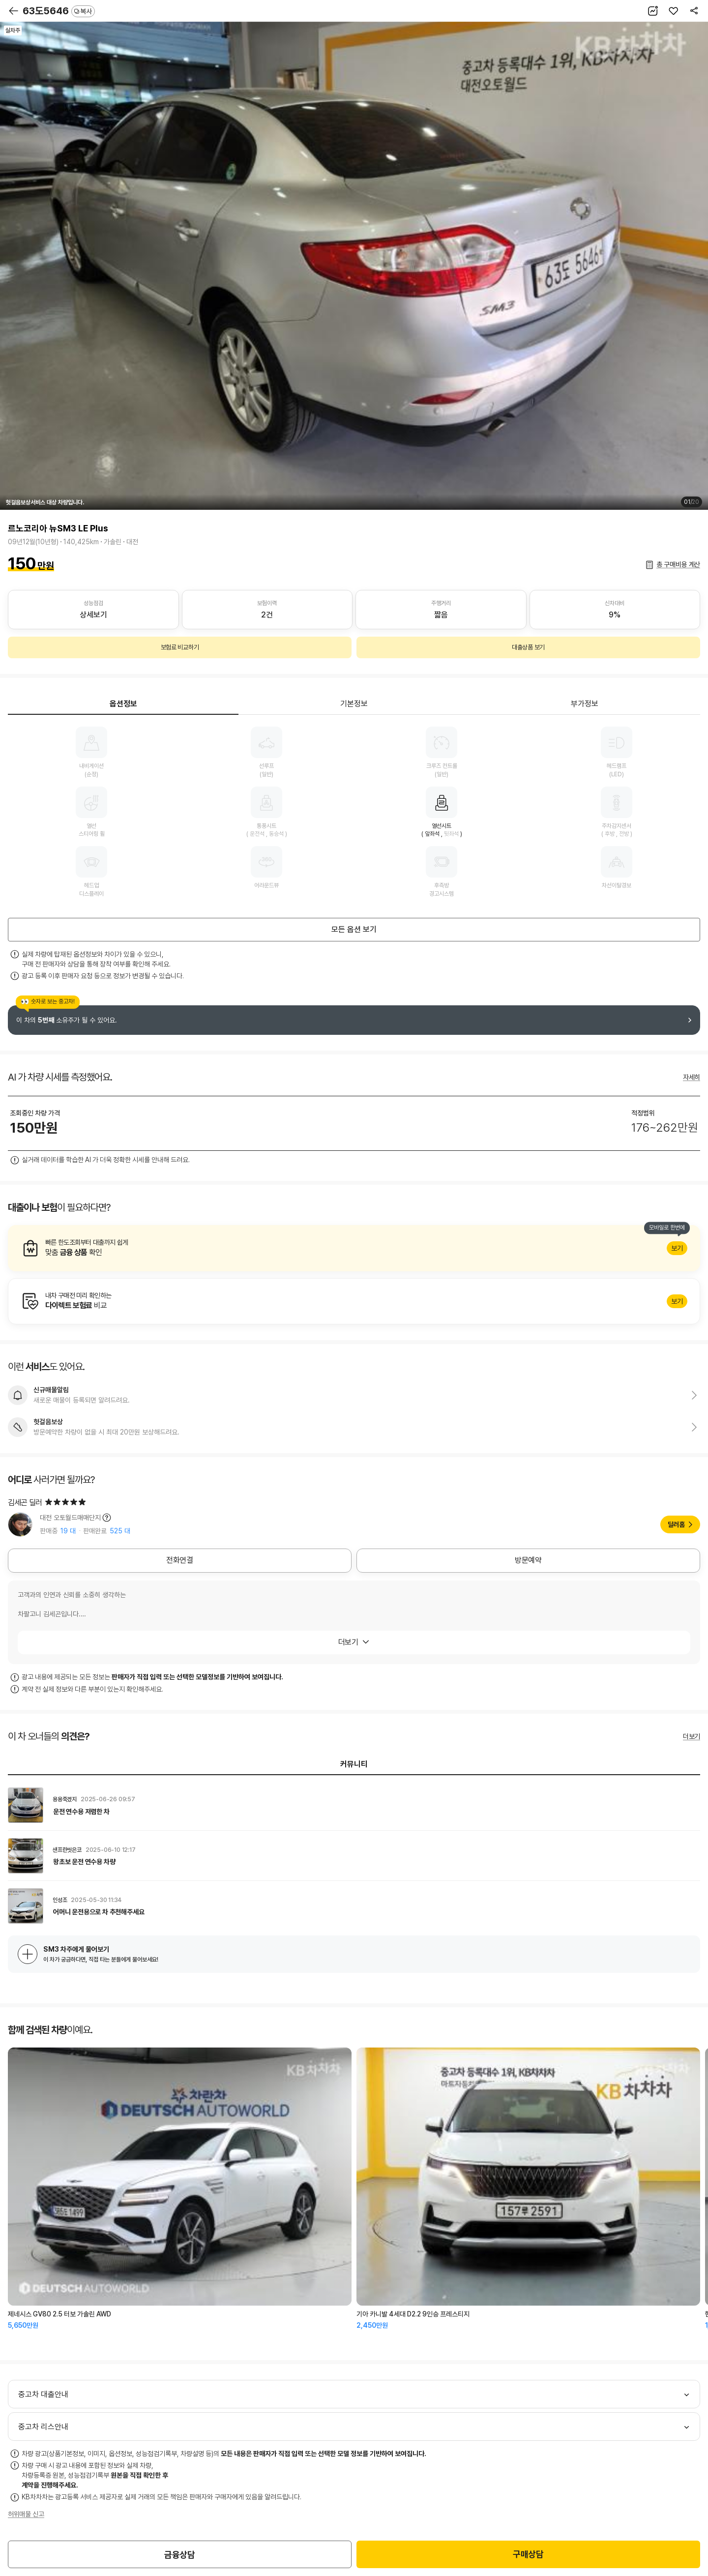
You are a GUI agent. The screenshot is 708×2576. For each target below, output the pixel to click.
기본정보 (354, 703)
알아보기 (354, 1248)
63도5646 (59, 11)
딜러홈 (676, 1524)
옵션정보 (123, 703)
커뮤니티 (354, 1764)
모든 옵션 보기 (354, 929)
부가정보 (584, 703)
